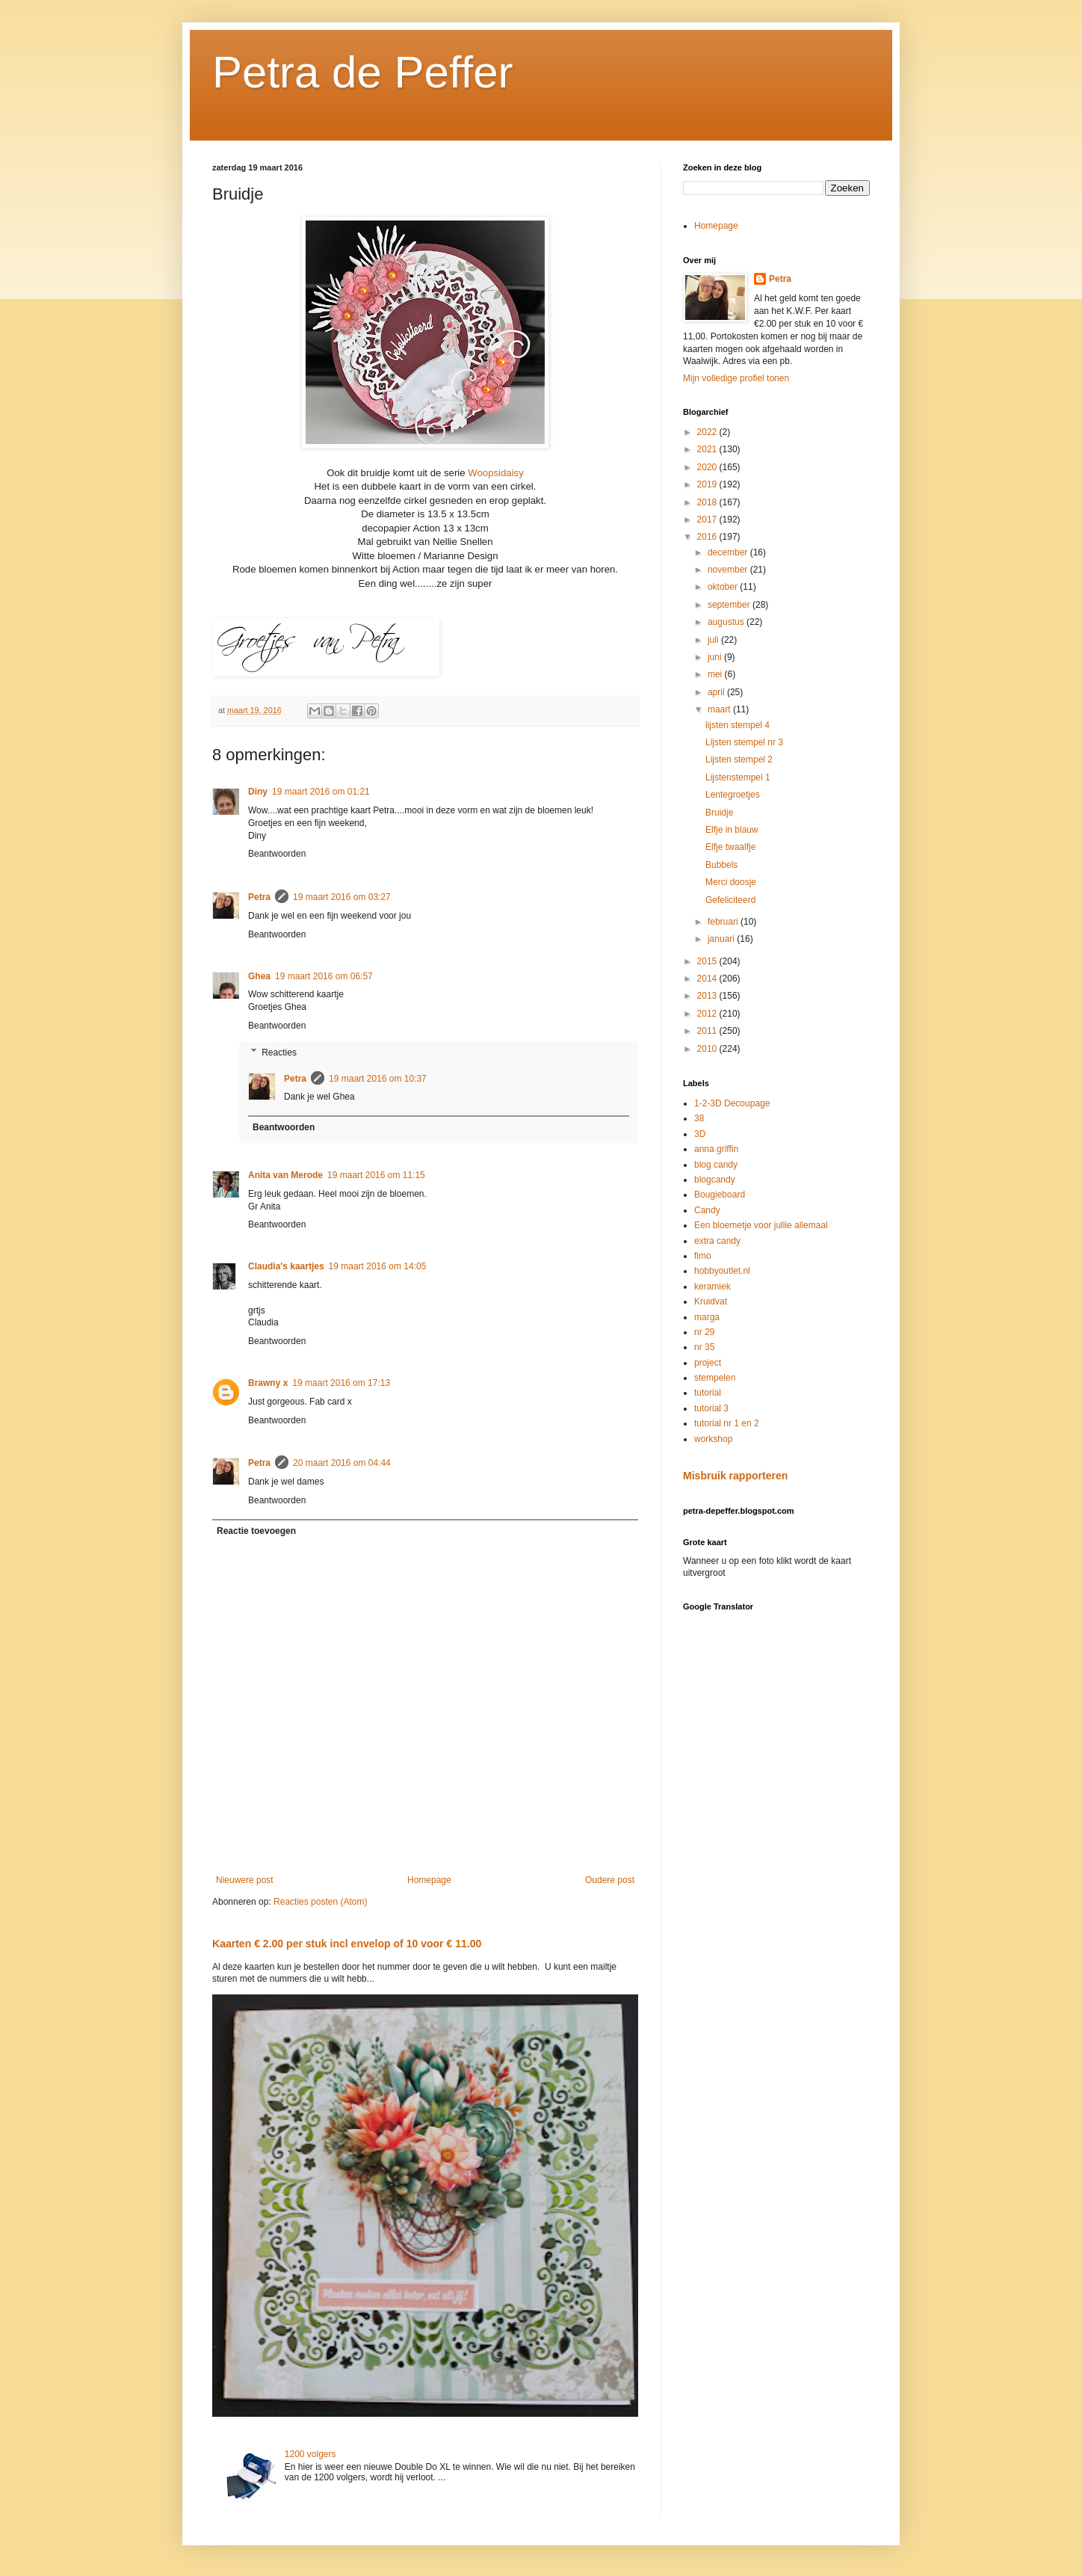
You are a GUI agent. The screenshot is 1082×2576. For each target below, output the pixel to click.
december (729, 552)
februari (724, 921)
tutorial (707, 1392)
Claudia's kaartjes (286, 1266)
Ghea (259, 976)
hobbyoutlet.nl (722, 1271)
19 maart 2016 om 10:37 (378, 1078)
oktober (724, 587)
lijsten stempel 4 (737, 725)
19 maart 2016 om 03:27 (342, 897)
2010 (708, 1049)
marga (707, 1317)
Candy (707, 1210)
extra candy (717, 1241)
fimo (702, 1256)
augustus (727, 622)
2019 (708, 484)
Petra (259, 897)
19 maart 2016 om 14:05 (378, 1266)
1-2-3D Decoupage (732, 1103)
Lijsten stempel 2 (739, 759)
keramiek (712, 1286)
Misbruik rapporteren (735, 1476)
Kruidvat (710, 1301)
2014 (708, 978)
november (729, 569)
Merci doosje (730, 882)
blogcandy (714, 1179)
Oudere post (609, 1880)
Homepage (429, 1880)
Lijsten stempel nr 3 (744, 742)
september (730, 605)
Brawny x (268, 1383)
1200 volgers (310, 2454)
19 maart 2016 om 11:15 (376, 1175)
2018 (708, 502)
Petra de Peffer (362, 72)
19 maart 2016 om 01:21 (321, 791)
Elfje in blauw (731, 830)
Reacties (279, 1052)
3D (699, 1134)
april (717, 692)
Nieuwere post (244, 1880)
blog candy (716, 1164)
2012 (708, 1013)
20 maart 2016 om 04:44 (342, 1463)
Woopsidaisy (495, 472)
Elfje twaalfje (730, 847)
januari (722, 939)
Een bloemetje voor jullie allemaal (761, 1225)
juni (716, 657)
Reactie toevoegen (256, 1531)
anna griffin (716, 1149)
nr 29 (704, 1332)
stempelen (714, 1377)
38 (699, 1118)
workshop (713, 1439)
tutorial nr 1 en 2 (726, 1423)
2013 (708, 995)
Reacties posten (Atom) (320, 1901)
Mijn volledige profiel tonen (736, 378)
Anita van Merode (285, 1175)
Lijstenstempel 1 (737, 777)
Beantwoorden (277, 853)
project (707, 1363)
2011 (708, 1031)
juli (714, 640)
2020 (708, 467)
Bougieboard (719, 1194)
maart (720, 709)
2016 (708, 536)
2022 (708, 432)
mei (716, 674)
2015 (708, 961)
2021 (708, 449)
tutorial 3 (711, 1408)
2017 (708, 519)
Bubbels (721, 865)
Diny (258, 791)
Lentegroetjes (732, 794)
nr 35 (704, 1347)
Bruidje (719, 812)
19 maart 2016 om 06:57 (324, 976)
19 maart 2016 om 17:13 (341, 1383)
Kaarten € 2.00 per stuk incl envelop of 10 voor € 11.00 (346, 1944)
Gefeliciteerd (730, 900)
